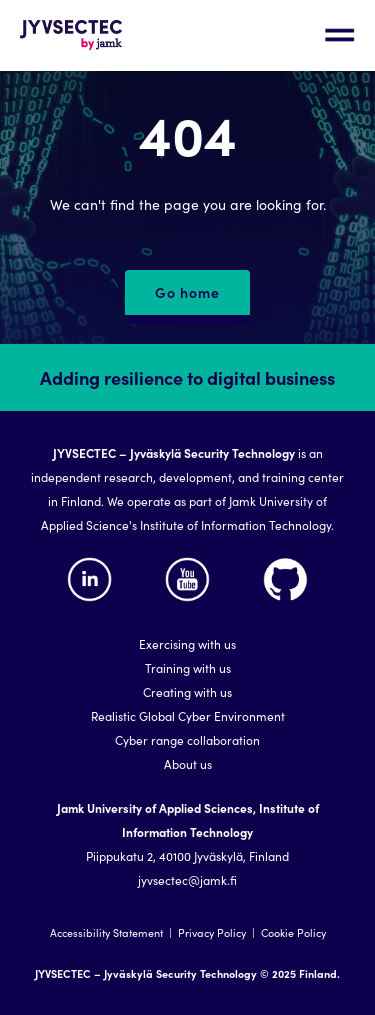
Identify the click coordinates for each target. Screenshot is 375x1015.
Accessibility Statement (106, 932)
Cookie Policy (293, 932)
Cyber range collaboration (187, 739)
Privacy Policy (212, 932)
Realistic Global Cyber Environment (188, 715)
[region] (187, 679)
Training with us (188, 667)
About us (188, 763)
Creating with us (187, 691)
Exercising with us (187, 643)
